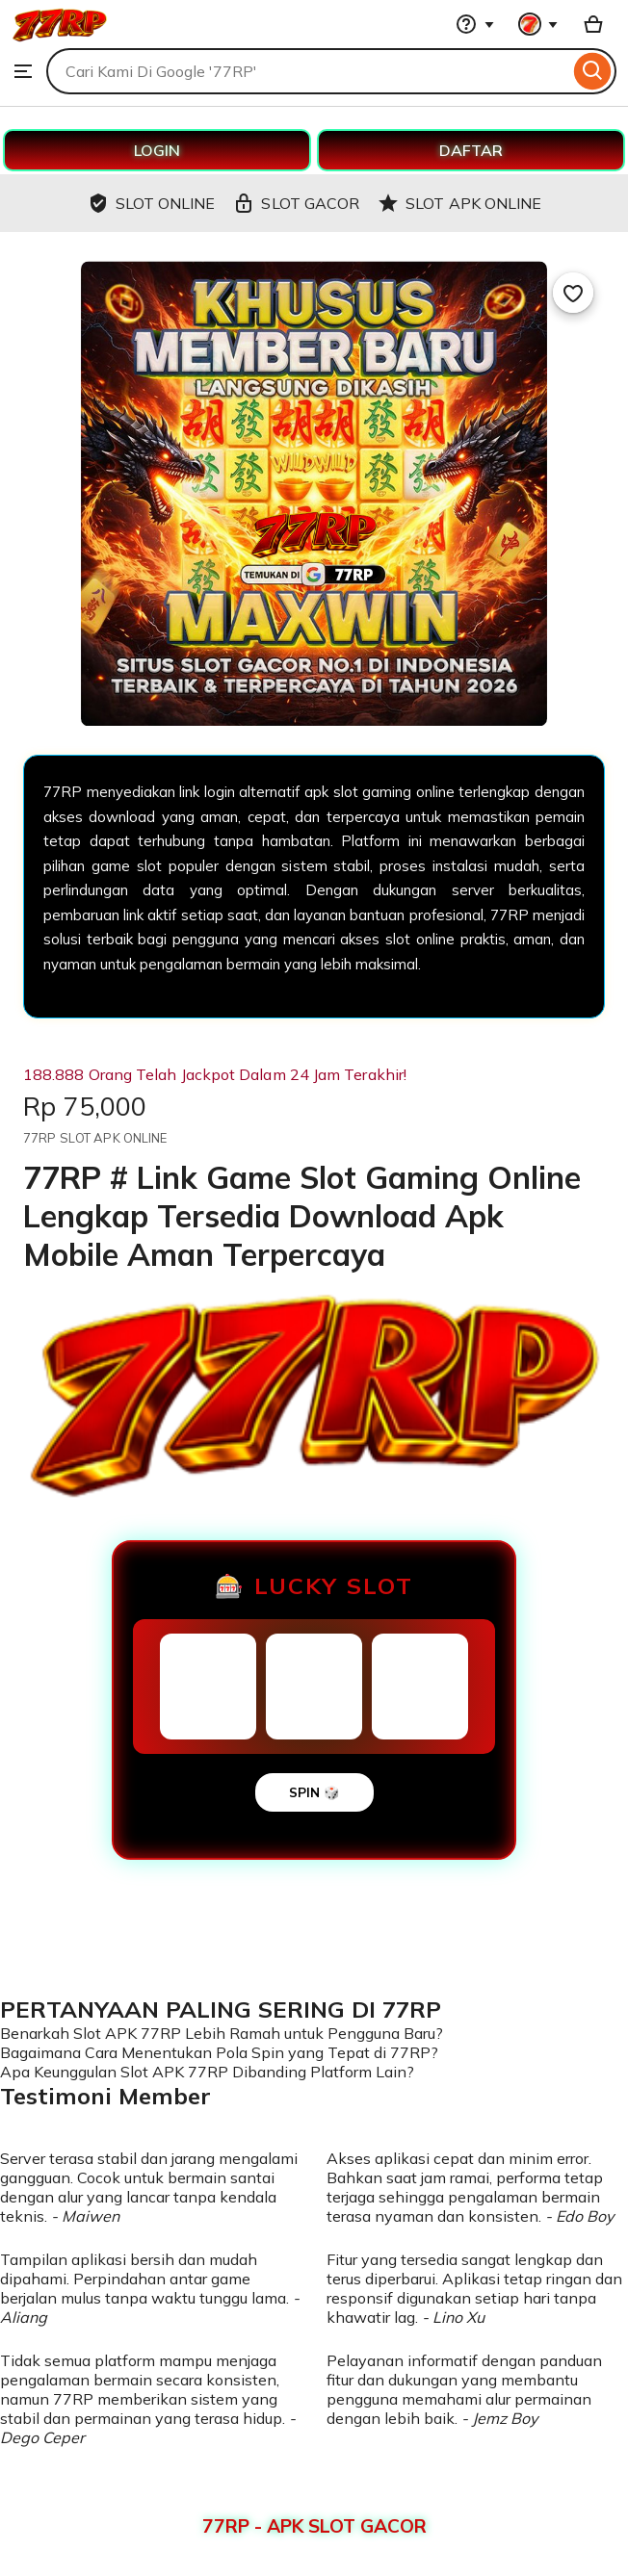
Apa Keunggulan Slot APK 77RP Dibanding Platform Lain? (207, 2071)
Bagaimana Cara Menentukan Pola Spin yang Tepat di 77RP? (219, 2052)
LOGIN (157, 150)
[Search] (592, 71)
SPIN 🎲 (314, 1792)
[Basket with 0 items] (593, 24)
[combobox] (307, 71)
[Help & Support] (475, 24)
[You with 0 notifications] (538, 24)
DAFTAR (471, 150)
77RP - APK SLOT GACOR (314, 2525)
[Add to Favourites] (573, 292)
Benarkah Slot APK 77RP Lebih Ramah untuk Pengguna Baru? (221, 2033)
